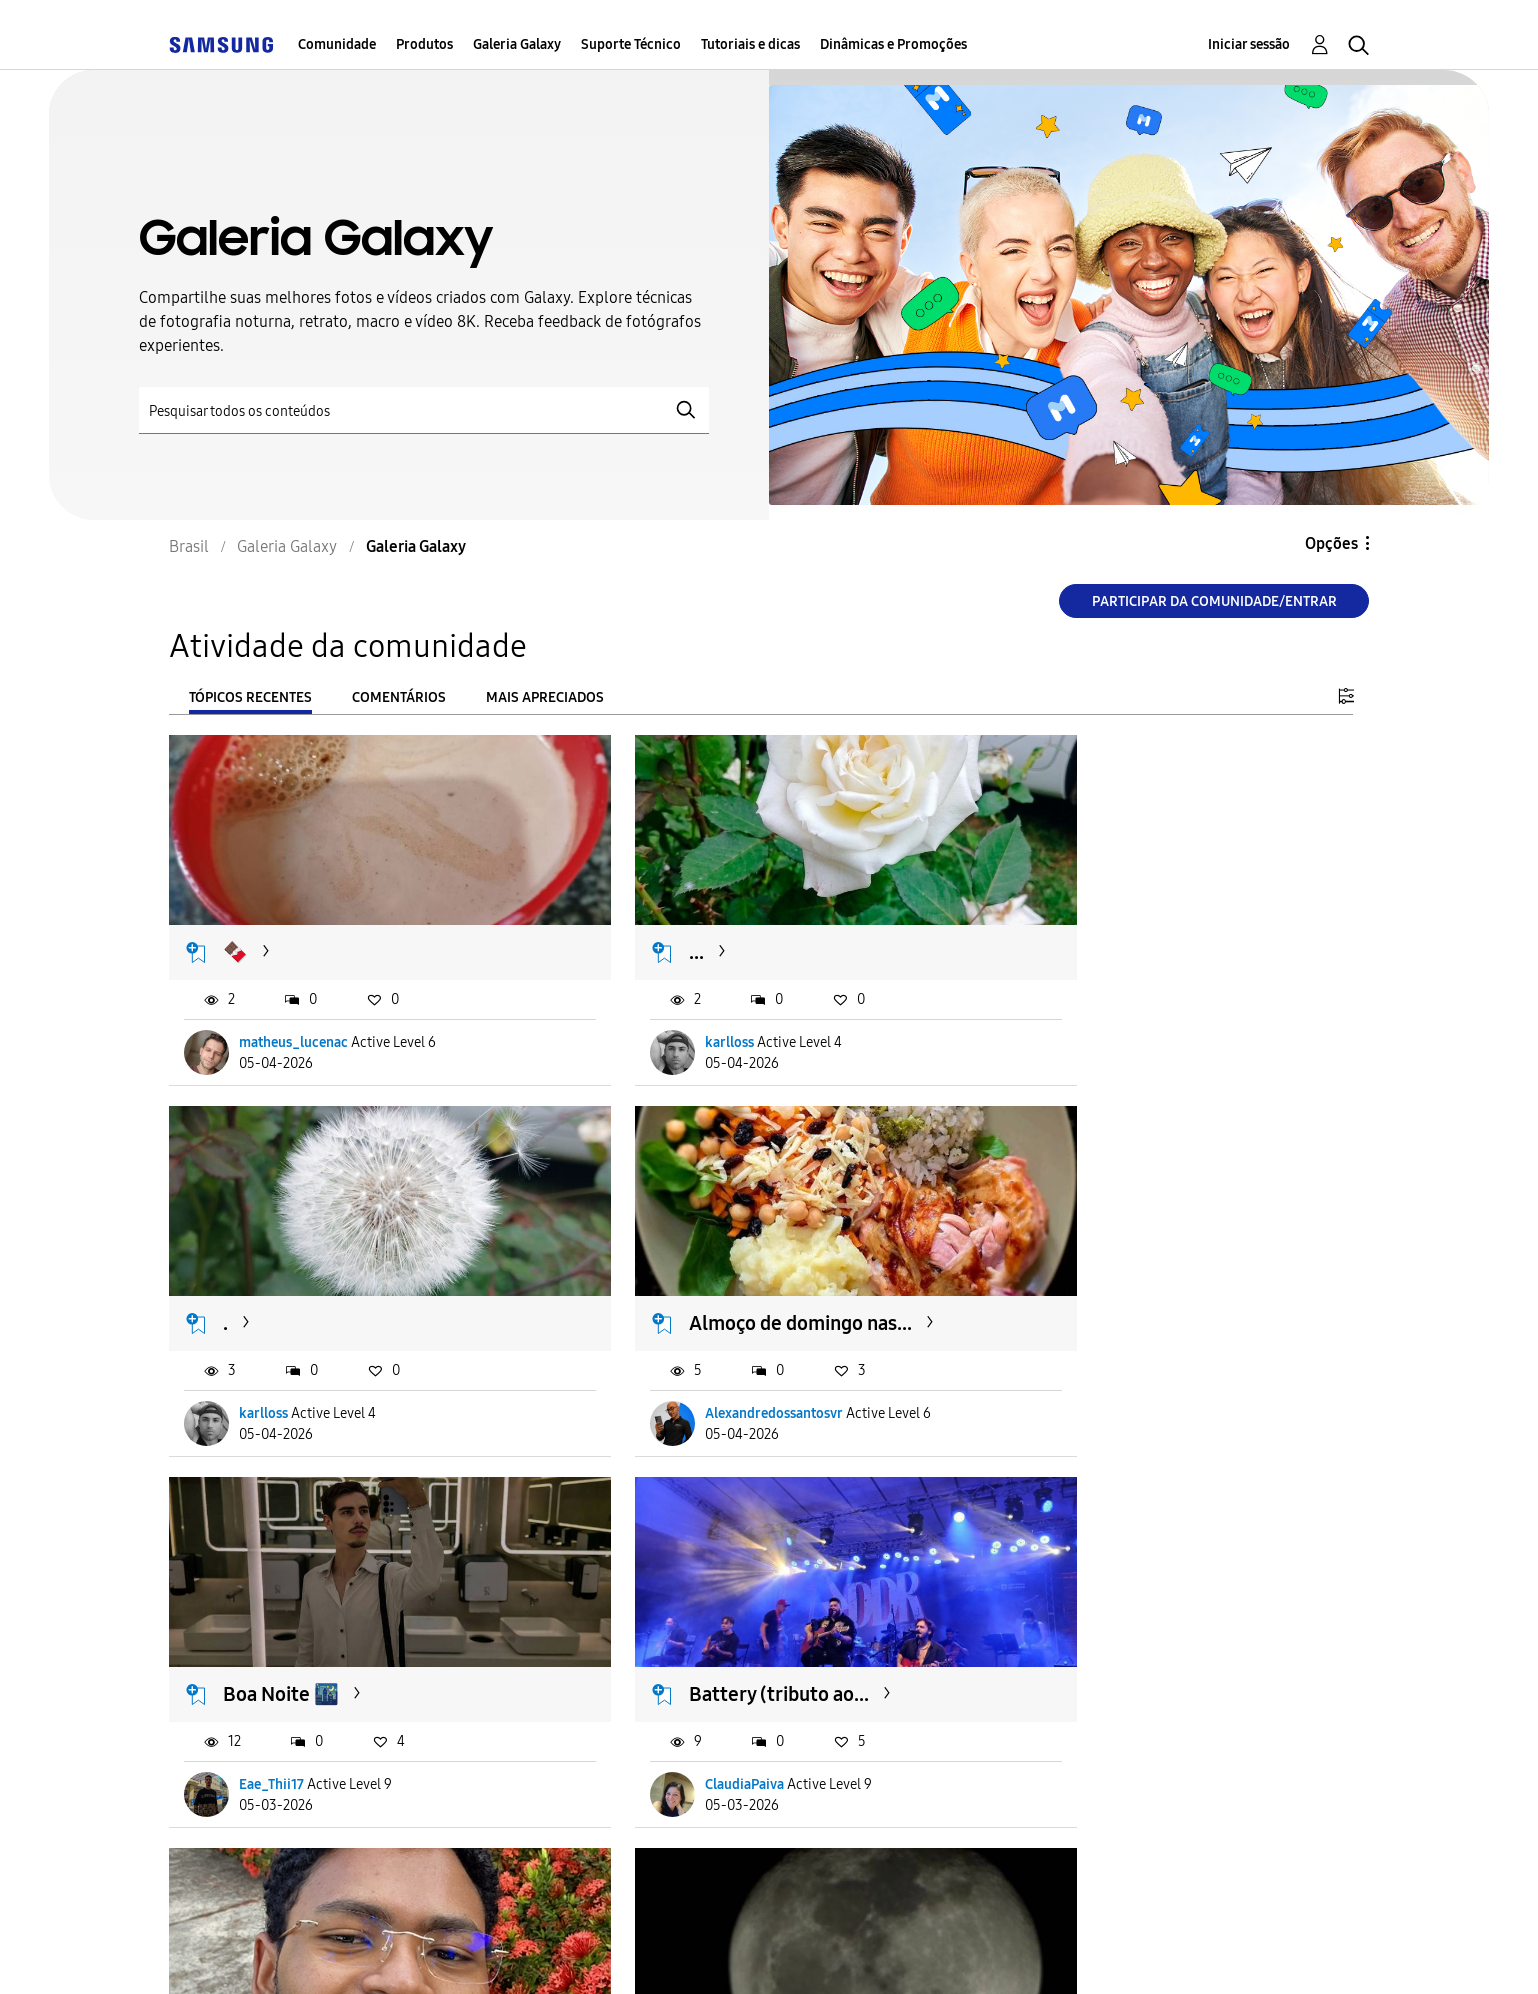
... (639, 928)
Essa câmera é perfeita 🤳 (1153, 1620)
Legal (779, 1953)
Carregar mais (241, 1832)
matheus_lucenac (294, 1017)
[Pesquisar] (424, 410)
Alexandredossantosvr (309, 1363)
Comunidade (337, 44)
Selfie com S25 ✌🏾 (303, 1620)
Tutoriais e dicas (750, 44)
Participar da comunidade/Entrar (1214, 601)
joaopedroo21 (282, 1710)
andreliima (681, 1710)
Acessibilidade (258, 1953)
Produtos (424, 44)
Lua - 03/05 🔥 (697, 1620)
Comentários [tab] (399, 697)
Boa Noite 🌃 (690, 1274)
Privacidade (646, 1953)
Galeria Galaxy (517, 44)
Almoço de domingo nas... (335, 1274)
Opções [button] (1331, 543)
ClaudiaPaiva (1095, 1363)
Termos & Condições (457, 1953)
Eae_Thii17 (680, 1363)
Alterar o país (919, 1952)
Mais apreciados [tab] (545, 697)
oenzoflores (1092, 1710)
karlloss (672, 1017)
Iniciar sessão (1249, 44)
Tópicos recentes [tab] (250, 697)
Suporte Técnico (631, 44)
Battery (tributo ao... (1130, 1274)
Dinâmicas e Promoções (893, 44)
